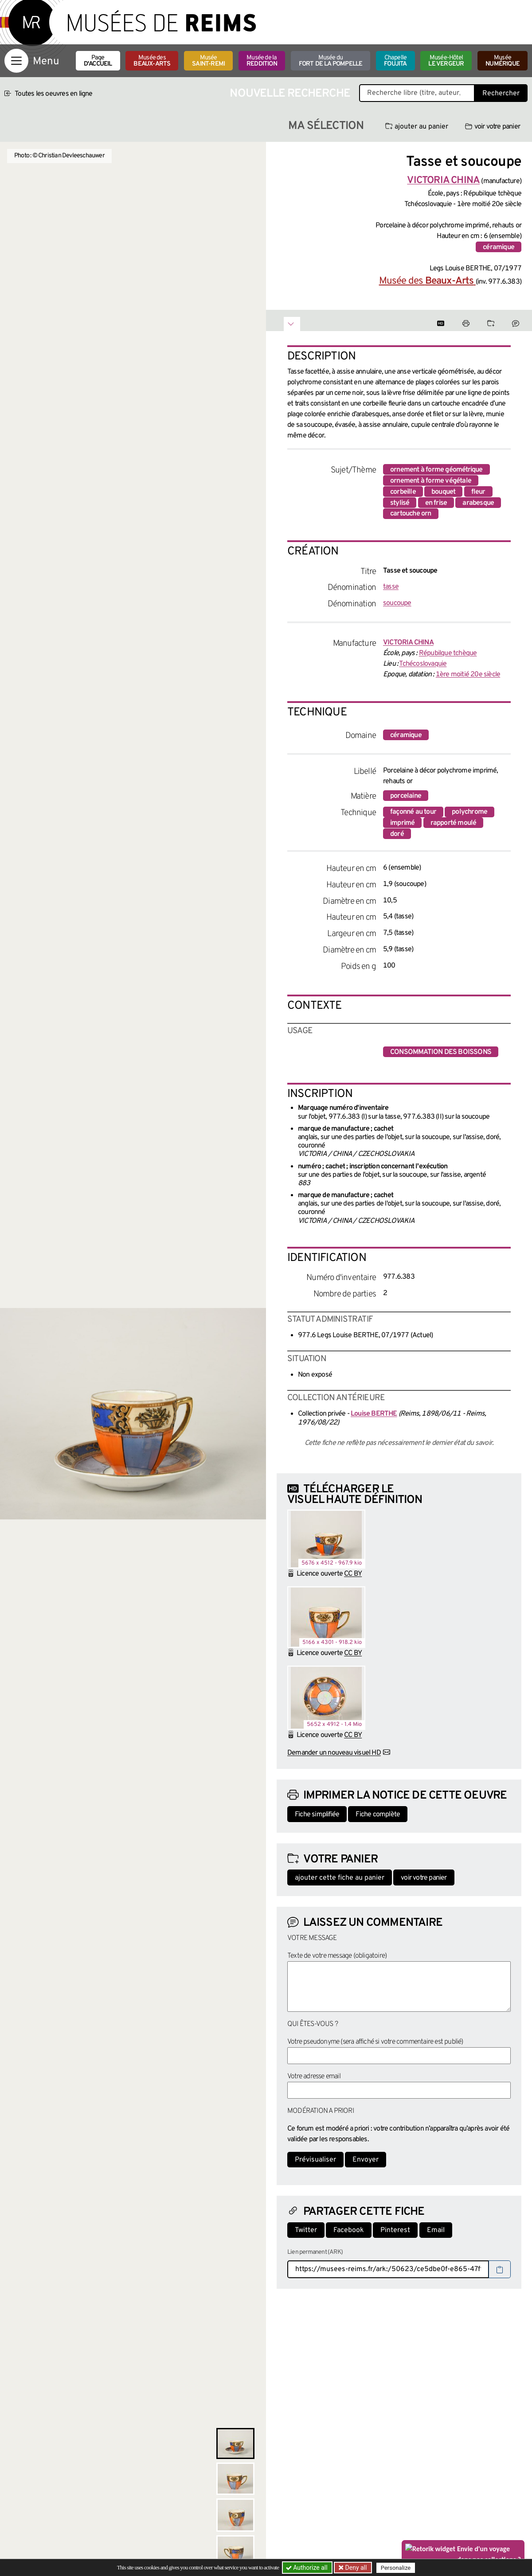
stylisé (399, 503)
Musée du (331, 61)
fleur (478, 492)
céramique (498, 247)
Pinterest (395, 2230)
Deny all (355, 2567)
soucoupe (397, 603)
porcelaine (405, 796)
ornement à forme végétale (430, 480)
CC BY (353, 1573)
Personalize (396, 2567)
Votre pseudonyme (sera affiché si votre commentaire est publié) (375, 2041)
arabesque (478, 503)
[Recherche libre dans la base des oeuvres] (417, 93)
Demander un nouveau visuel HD (334, 1753)
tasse (391, 586)
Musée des (151, 61)
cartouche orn (410, 513)
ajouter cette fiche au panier (339, 1877)
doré (397, 834)
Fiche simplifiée (317, 1814)
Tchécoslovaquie (422, 664)
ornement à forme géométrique (436, 469)
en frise (436, 503)
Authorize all (307, 2567)
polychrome (469, 812)
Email (436, 2230)
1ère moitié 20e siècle (468, 674)
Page (98, 61)
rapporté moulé (453, 823)
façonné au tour (413, 812)
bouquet (443, 492)
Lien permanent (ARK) (315, 2252)
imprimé (402, 823)
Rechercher (501, 93)
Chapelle (395, 61)
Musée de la (261, 61)
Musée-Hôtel (446, 61)
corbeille (403, 492)
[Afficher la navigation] (16, 61)
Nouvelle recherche (290, 93)
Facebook (348, 2230)
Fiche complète (378, 1814)
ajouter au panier (416, 126)
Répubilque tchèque (448, 653)
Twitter (306, 2230)
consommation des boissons (440, 1052)
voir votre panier (492, 126)
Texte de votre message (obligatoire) (337, 1956)
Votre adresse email (313, 2076)
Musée (208, 61)
